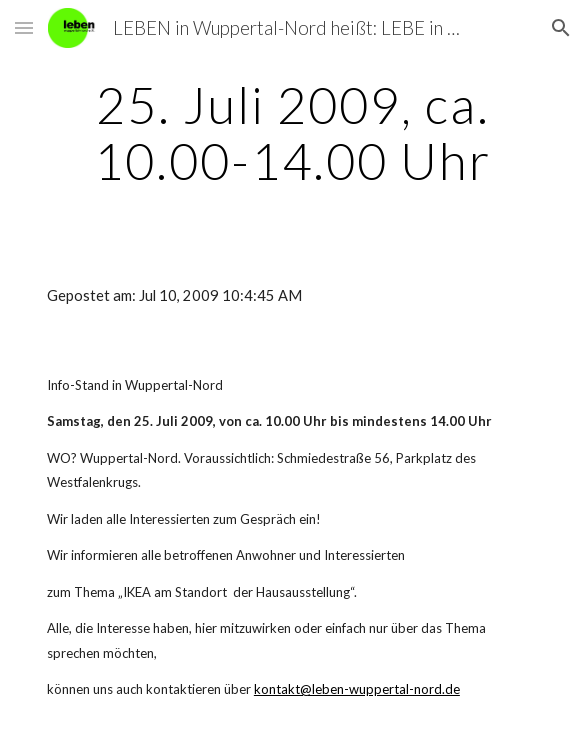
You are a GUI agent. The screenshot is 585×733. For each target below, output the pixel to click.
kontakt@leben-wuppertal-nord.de (357, 689)
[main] (292, 132)
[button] (24, 27)
